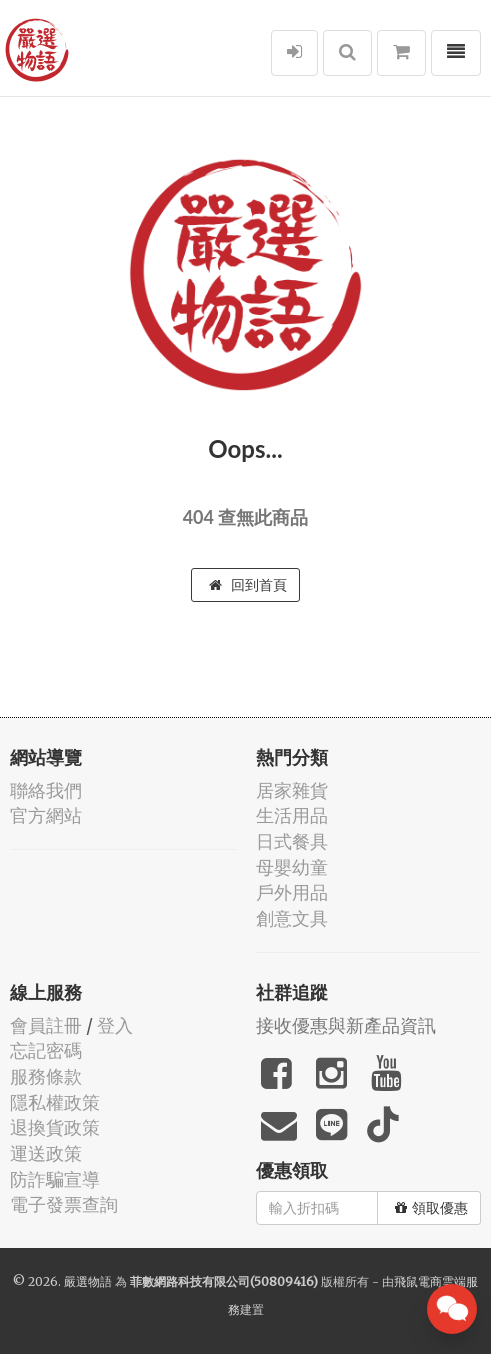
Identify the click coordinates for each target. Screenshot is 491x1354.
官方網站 (46, 815)
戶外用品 (292, 892)
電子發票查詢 (64, 1204)
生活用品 (292, 815)
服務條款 (46, 1076)
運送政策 (46, 1153)
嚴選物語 (88, 1281)
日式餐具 (292, 841)
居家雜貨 (292, 790)
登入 (115, 1025)
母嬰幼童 (292, 867)
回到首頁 (248, 585)
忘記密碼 (46, 1050)
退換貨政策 (55, 1127)
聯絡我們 (46, 790)
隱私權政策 (55, 1102)
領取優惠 (431, 1208)
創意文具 (292, 918)
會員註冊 (46, 1025)
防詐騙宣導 (55, 1179)
